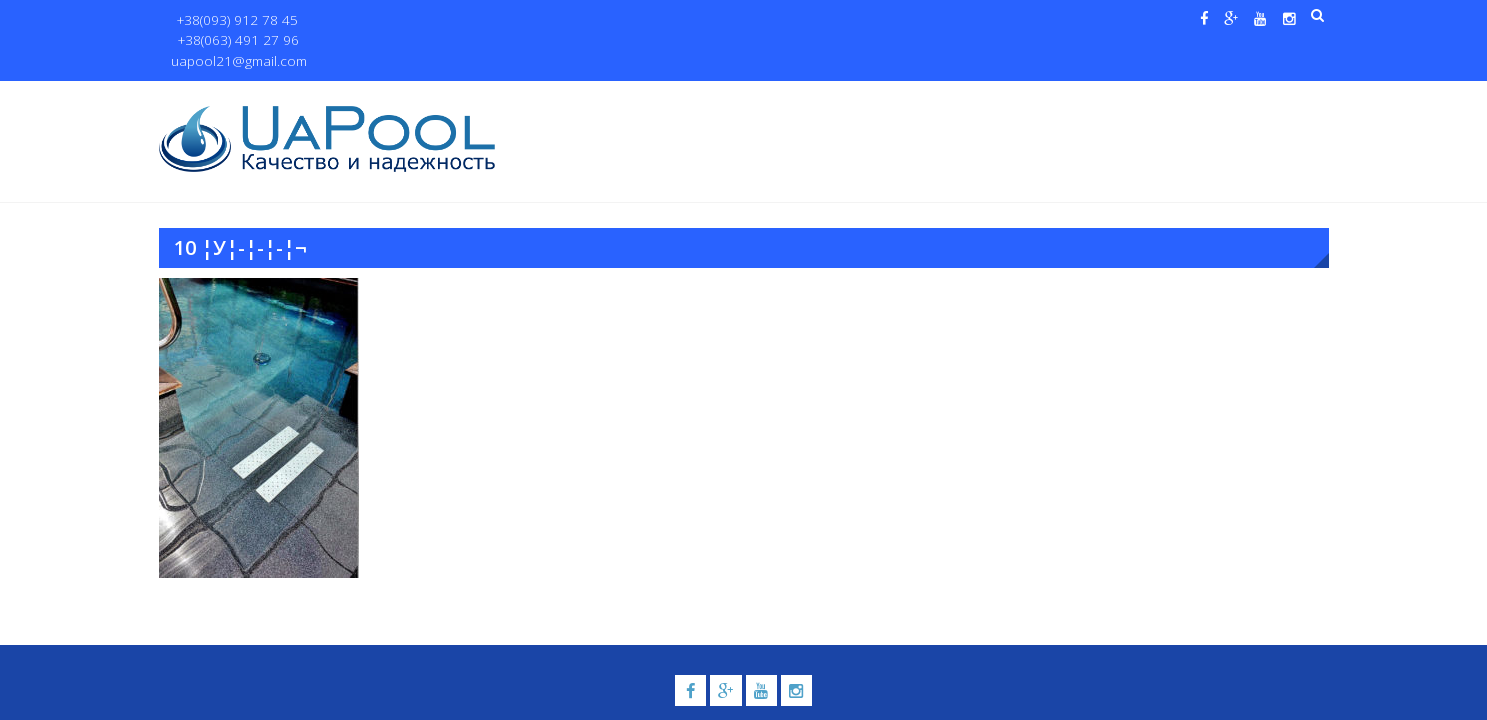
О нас (619, 101)
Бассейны (690, 101)
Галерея (879, 101)
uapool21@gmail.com (503, 20)
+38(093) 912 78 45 (230, 20)
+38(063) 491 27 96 (362, 20)
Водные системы (984, 101)
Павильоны (1120, 101)
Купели (787, 101)
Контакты (1232, 101)
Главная (552, 101)
